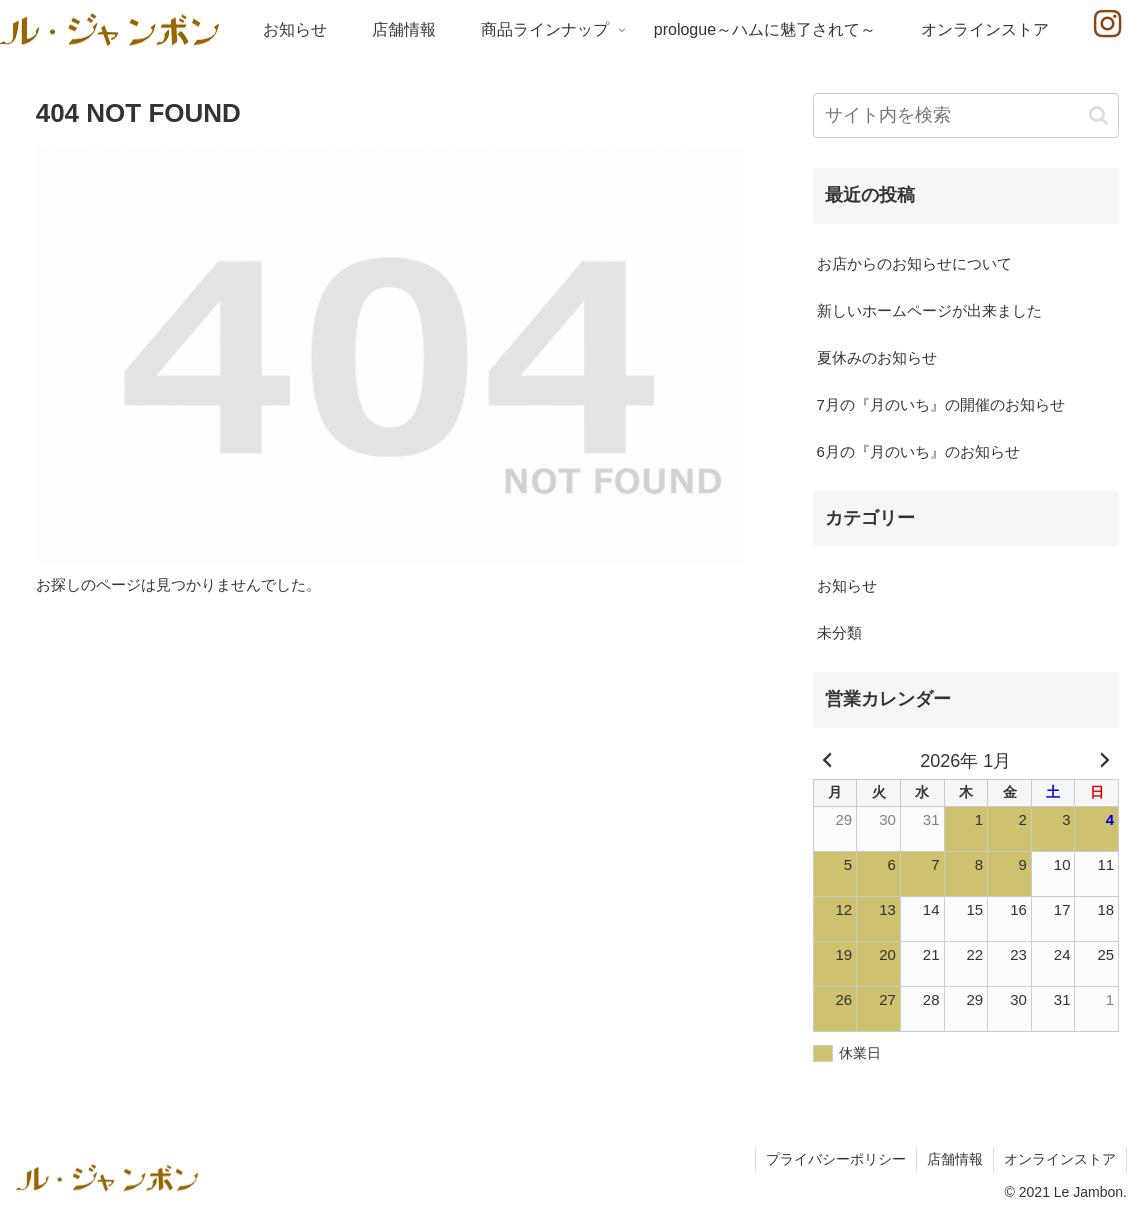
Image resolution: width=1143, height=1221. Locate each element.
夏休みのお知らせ (877, 357)
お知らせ (847, 585)
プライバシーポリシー (836, 1159)
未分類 (839, 632)
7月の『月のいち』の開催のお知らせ (941, 404)
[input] (966, 115)
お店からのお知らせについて (914, 263)
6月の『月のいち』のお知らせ (918, 451)
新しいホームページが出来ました (929, 310)
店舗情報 (955, 1159)
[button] (1098, 115)
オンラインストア (1060, 1159)
